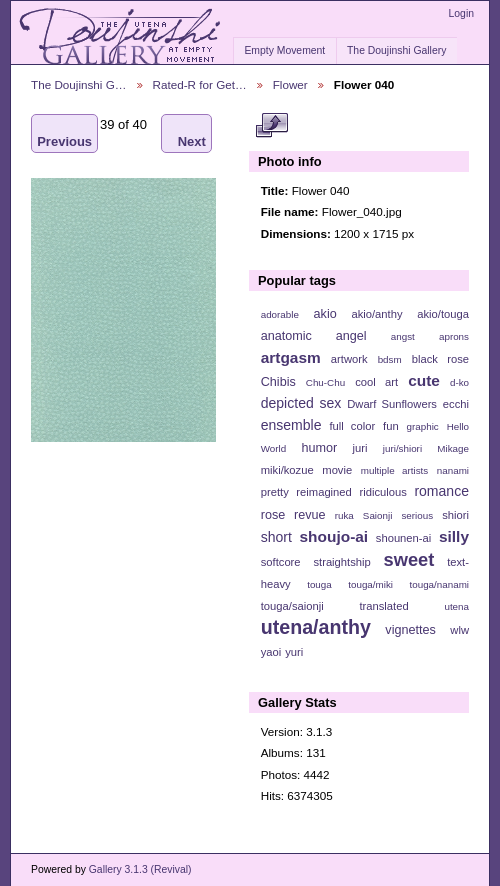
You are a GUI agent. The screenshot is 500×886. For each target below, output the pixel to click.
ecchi (456, 404)
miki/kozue (287, 470)
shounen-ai (404, 538)
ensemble (291, 425)
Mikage (453, 448)
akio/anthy (376, 314)
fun (391, 426)
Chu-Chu (325, 382)
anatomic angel (314, 336)
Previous (64, 133)
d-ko (459, 382)
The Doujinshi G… (79, 84)
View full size (271, 126)
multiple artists (394, 470)
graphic (423, 426)
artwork (349, 359)
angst (403, 336)
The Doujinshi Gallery (396, 50)
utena (456, 606)
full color (352, 426)
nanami (453, 470)
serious (417, 515)
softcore (281, 562)
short (276, 537)
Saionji (377, 515)
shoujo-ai (334, 536)
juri (360, 448)
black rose (440, 359)
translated (383, 606)
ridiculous (382, 492)
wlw (459, 630)
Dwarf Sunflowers (392, 404)
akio (325, 314)
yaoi (271, 652)
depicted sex (301, 403)
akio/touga (443, 314)
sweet (409, 559)
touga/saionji (292, 606)
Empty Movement (284, 50)
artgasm (291, 357)
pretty (275, 492)
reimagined (324, 492)
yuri (294, 652)
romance (441, 491)
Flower (290, 84)
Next (192, 133)
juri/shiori (402, 448)
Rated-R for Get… (200, 84)
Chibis (278, 382)
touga (319, 584)
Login (461, 13)
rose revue (293, 515)
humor (319, 448)
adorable (280, 314)
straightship (341, 562)
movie (337, 470)
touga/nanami (439, 584)
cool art (376, 382)
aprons (454, 336)
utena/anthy (316, 627)
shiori (455, 515)
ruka (344, 515)
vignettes (410, 630)
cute (424, 380)
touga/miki (370, 584)
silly (454, 536)
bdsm (390, 359)
